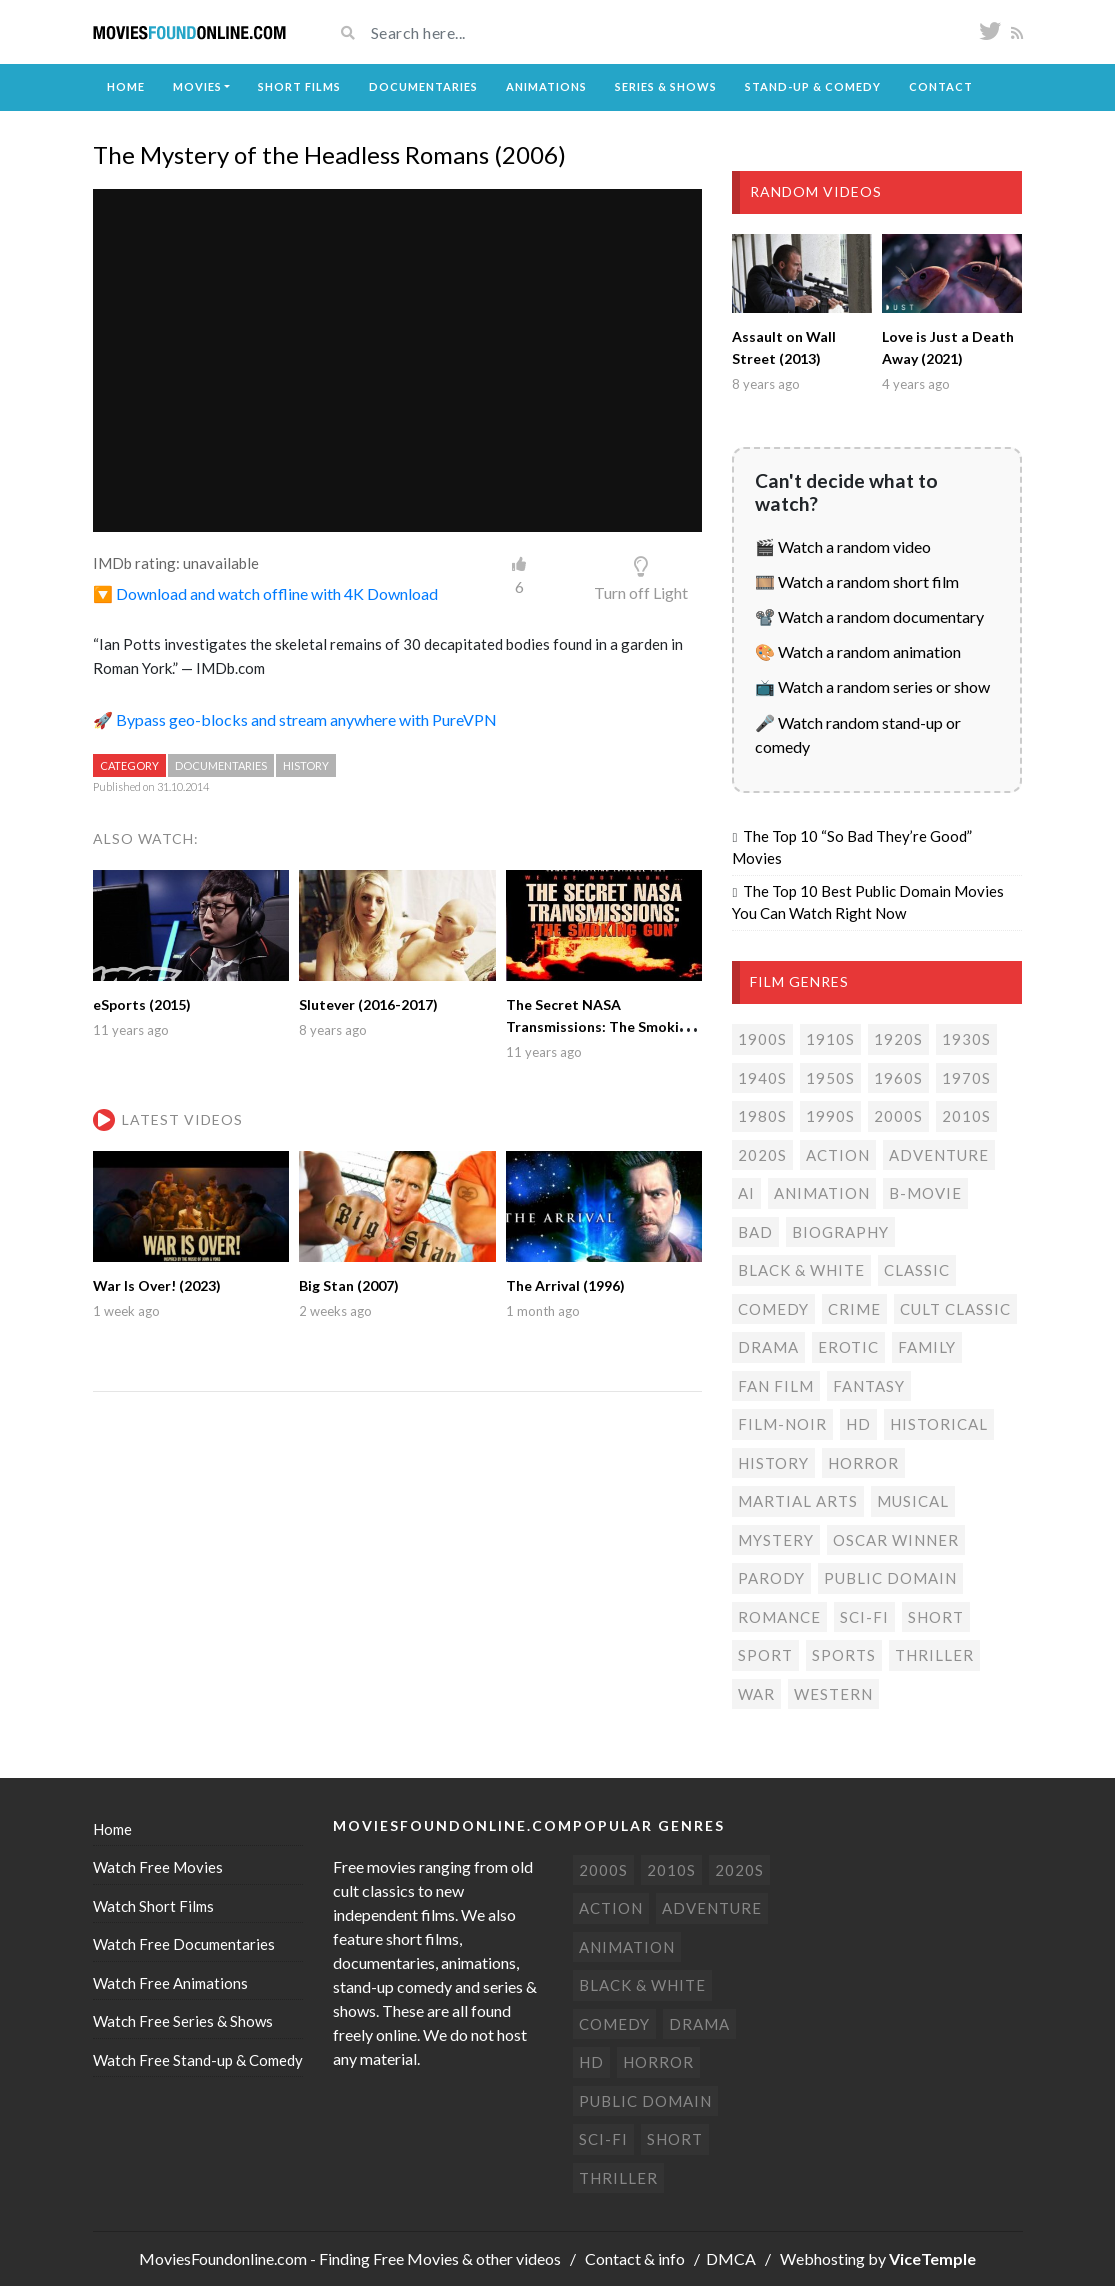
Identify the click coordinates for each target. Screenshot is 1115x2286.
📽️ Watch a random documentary (869, 616)
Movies (197, 86)
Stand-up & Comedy (813, 86)
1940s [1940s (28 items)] (762, 1078)
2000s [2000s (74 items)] (898, 1116)
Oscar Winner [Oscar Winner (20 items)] (896, 1540)
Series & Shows (666, 86)
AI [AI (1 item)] (746, 1193)
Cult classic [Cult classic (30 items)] (955, 1309)
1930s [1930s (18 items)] (966, 1039)
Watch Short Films (153, 1906)
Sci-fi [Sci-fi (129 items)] (864, 1617)
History (306, 765)
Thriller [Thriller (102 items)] (934, 1655)
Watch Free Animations (170, 1983)
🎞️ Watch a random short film (857, 581)
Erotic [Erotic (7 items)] (848, 1347)
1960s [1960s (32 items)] (898, 1078)
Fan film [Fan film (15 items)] (776, 1386)
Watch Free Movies (158, 1867)
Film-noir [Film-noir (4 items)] (782, 1424)
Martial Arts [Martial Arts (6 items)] (798, 1501)
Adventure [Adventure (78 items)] (939, 1155)
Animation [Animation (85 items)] (822, 1193)
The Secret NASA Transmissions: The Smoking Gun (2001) (600, 1026)
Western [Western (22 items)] (833, 1694)
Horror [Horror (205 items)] (863, 1463)
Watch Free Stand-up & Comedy (198, 2060)
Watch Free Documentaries (184, 1944)
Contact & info (635, 2258)
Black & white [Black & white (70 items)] (801, 1270)
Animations (546, 86)
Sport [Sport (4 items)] (765, 1655)
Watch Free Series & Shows (183, 2021)
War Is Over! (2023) (157, 1285)
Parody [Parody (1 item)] (771, 1578)
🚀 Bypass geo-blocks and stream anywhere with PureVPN (295, 719)
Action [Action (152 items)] (838, 1155)
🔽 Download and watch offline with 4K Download (265, 593)
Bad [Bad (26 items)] (755, 1232)
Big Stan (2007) (349, 1285)
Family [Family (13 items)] (927, 1347)
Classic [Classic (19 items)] (917, 1270)
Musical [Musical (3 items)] (913, 1501)
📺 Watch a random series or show (872, 686)
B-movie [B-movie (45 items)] (925, 1193)
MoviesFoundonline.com (223, 2258)
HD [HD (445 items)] (858, 1424)
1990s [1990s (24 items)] (830, 1116)
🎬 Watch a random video (843, 546)
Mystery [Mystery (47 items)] (776, 1540)
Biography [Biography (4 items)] (840, 1232)
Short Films (299, 86)
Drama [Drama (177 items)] (768, 1347)
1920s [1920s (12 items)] (898, 1039)
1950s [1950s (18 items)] (830, 1078)
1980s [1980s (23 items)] (762, 1116)
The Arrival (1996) (565, 1285)
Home (126, 86)
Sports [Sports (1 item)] (844, 1655)
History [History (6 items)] (773, 1463)
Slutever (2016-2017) (368, 1004)
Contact (941, 86)
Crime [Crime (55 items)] (854, 1309)
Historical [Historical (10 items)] (939, 1424)
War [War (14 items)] (756, 1694)
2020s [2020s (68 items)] (762, 1155)
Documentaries (423, 86)
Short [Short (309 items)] (936, 1617)
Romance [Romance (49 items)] (779, 1617)
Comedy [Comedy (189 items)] (773, 1309)
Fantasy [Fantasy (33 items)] (869, 1386)
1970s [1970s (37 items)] (966, 1078)
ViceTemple (932, 2258)
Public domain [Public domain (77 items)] (890, 1578)
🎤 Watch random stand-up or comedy (858, 734)
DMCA (731, 2258)
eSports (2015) (142, 1004)
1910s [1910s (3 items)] (830, 1039)
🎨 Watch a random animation (858, 651)
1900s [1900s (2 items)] (762, 1039)
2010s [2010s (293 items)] (966, 1116)
